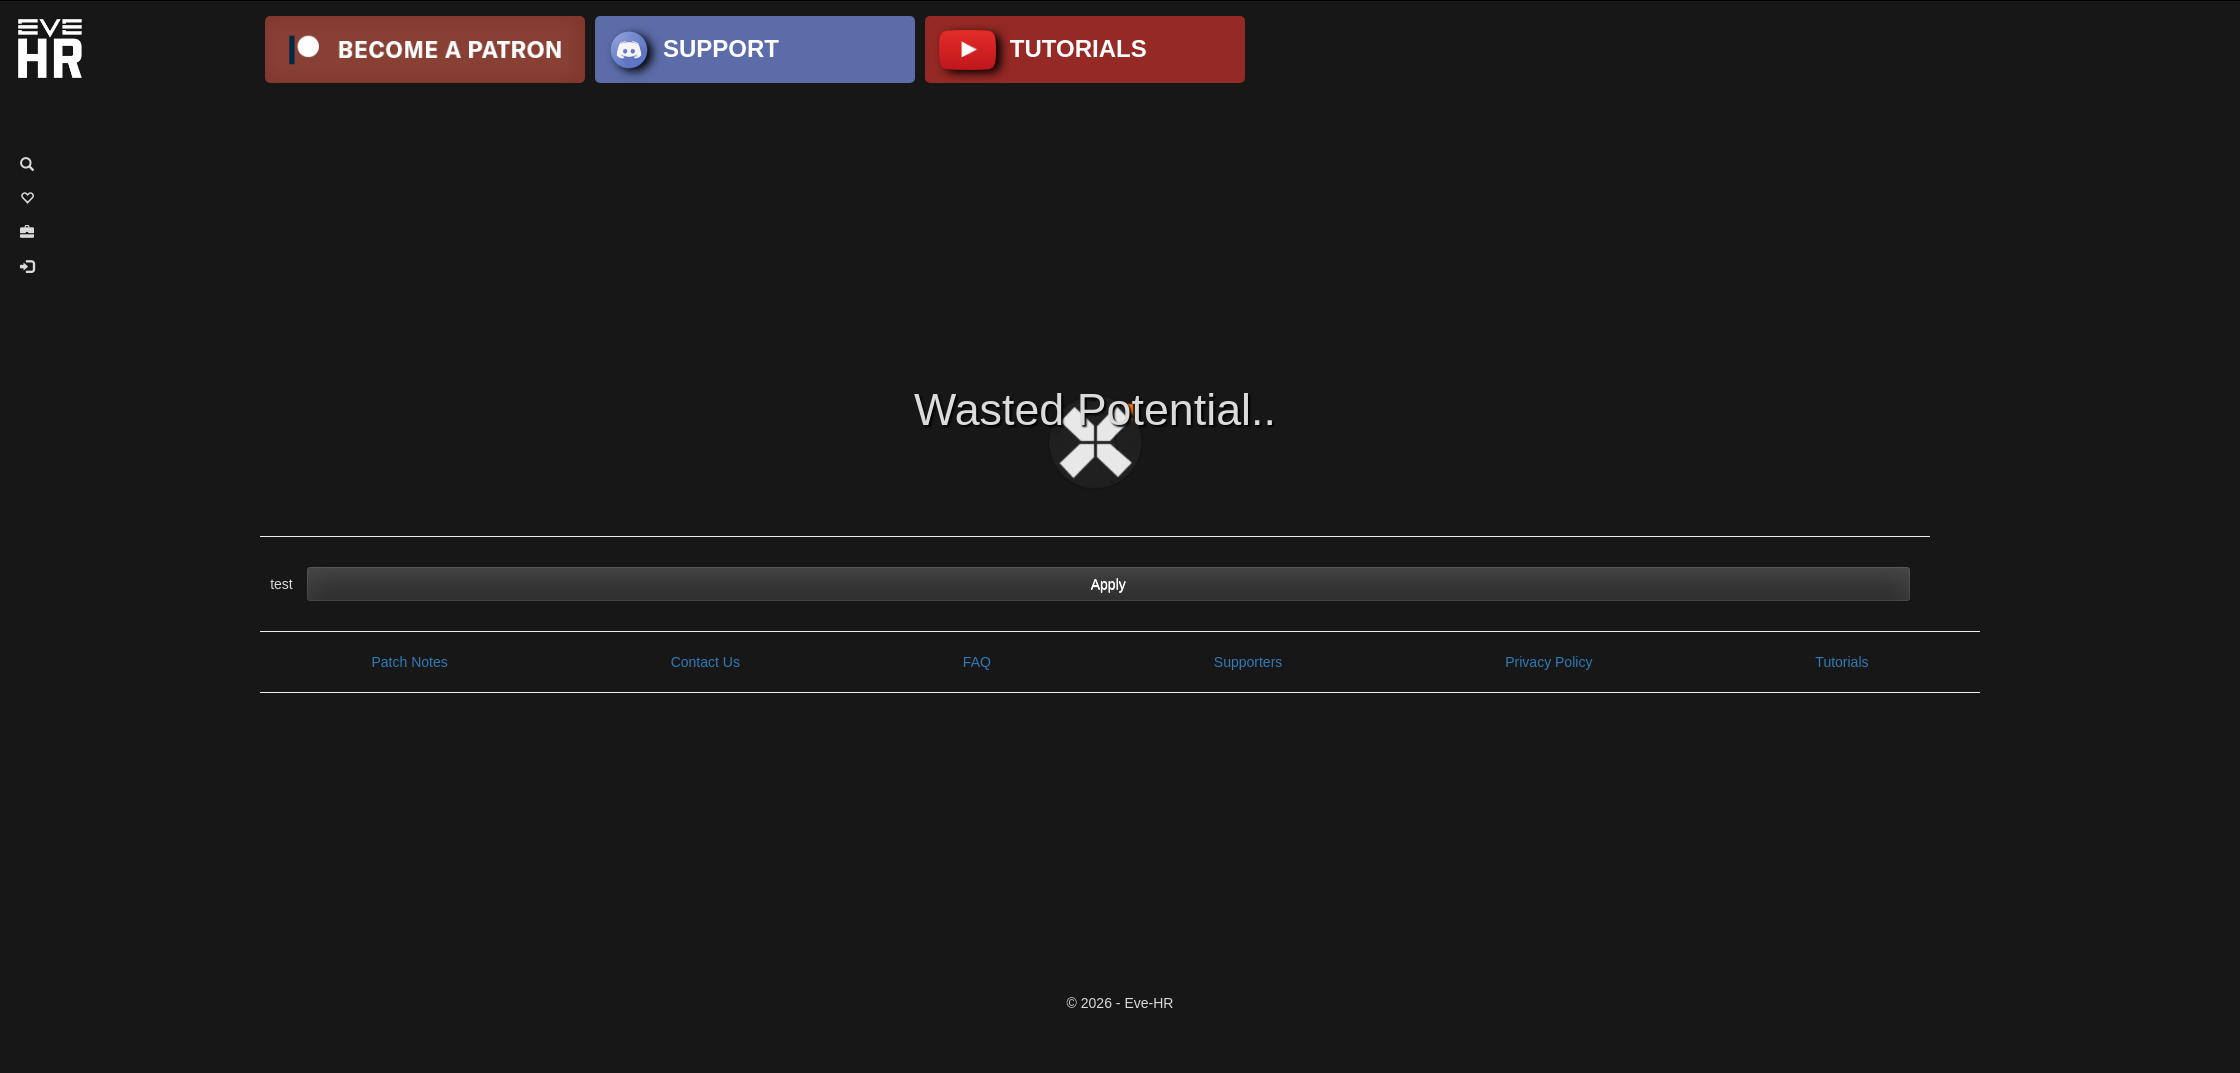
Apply (1108, 584)
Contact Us (705, 662)
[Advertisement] (1120, 228)
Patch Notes (409, 662)
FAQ (977, 662)
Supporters (1248, 662)
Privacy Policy (1548, 662)
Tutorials (1841, 662)
